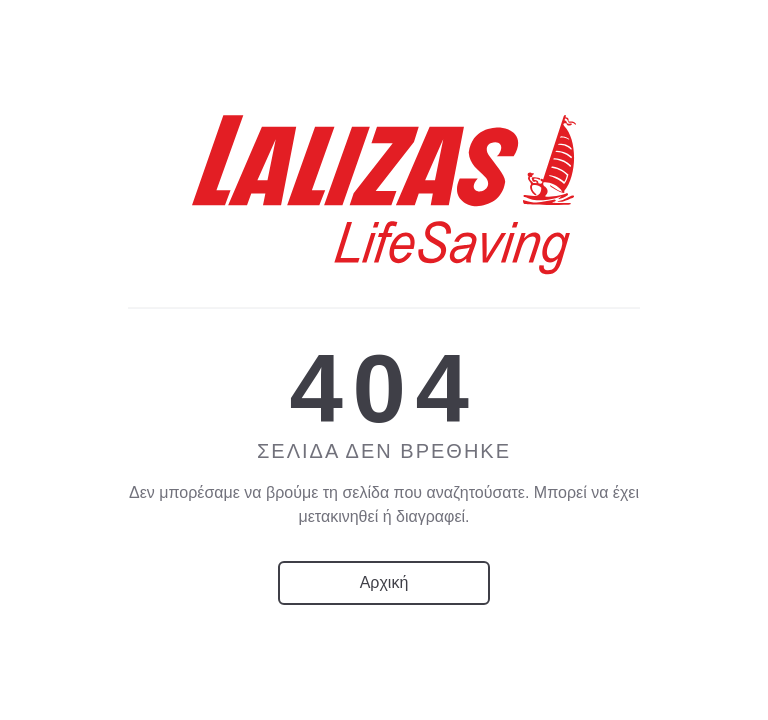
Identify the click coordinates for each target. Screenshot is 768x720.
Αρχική (384, 582)
